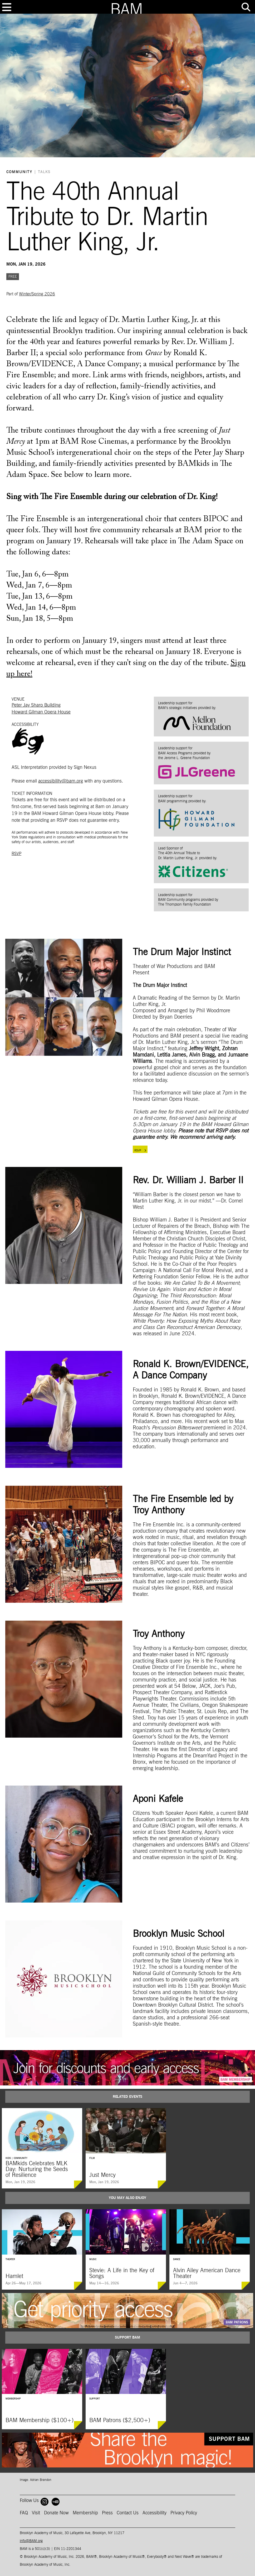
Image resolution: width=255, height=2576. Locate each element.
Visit (36, 2513)
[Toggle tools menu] (245, 7)
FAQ (24, 2513)
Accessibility (154, 2513)
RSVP (16, 854)
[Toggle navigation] (6, 7)
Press (107, 2513)
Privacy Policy (183, 2513)
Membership (85, 2513)
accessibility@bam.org (60, 781)
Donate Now (56, 2513)
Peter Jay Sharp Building (36, 705)
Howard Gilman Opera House (41, 712)
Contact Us (128, 2513)
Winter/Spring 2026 (37, 294)
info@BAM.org (31, 2541)
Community (19, 172)
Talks (44, 172)
